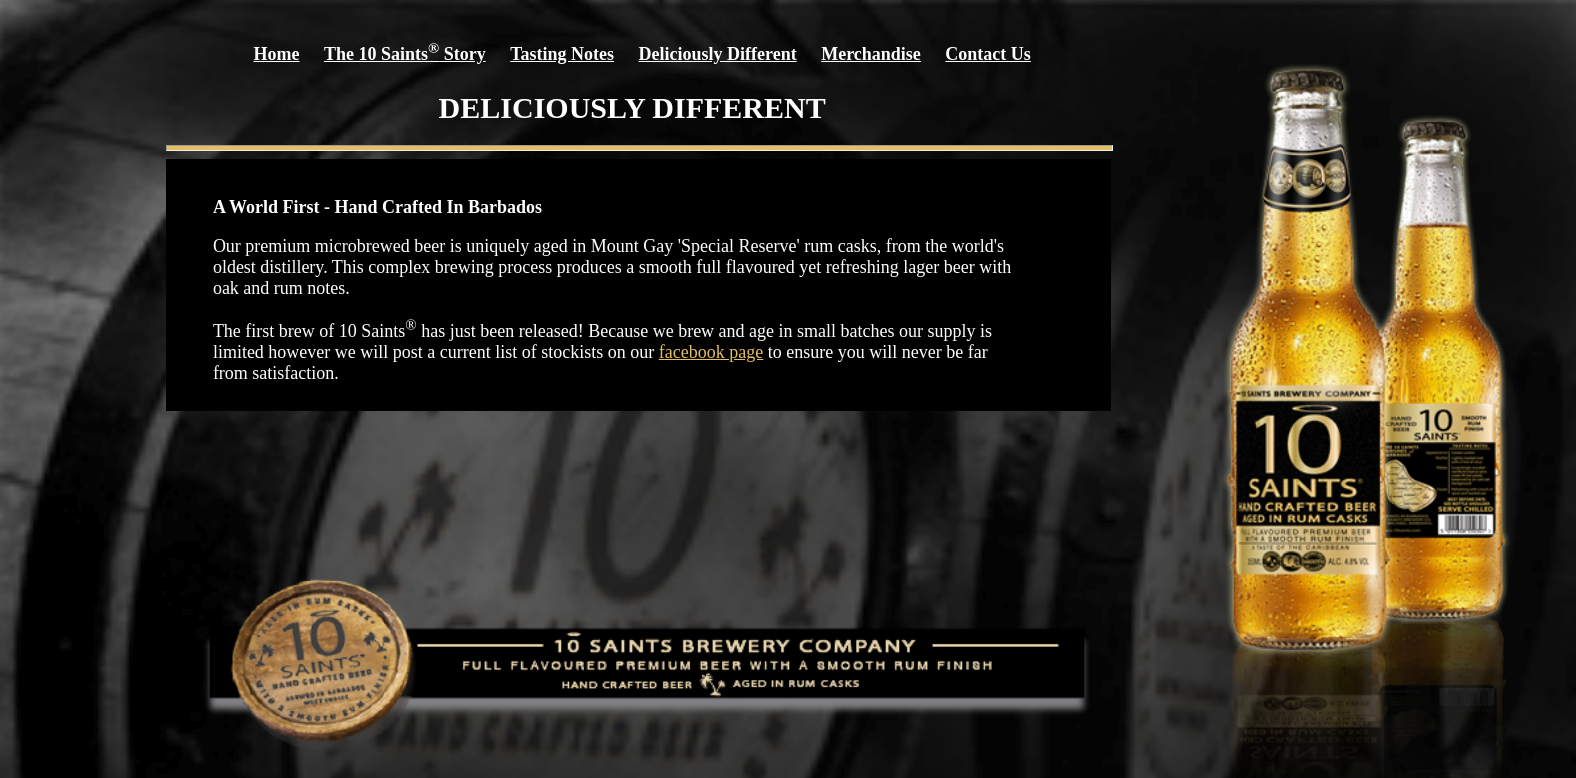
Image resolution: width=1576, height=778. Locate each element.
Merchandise (871, 54)
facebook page (711, 352)
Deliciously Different (718, 54)
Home (276, 54)
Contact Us (988, 54)
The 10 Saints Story (405, 54)
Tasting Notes (562, 54)
